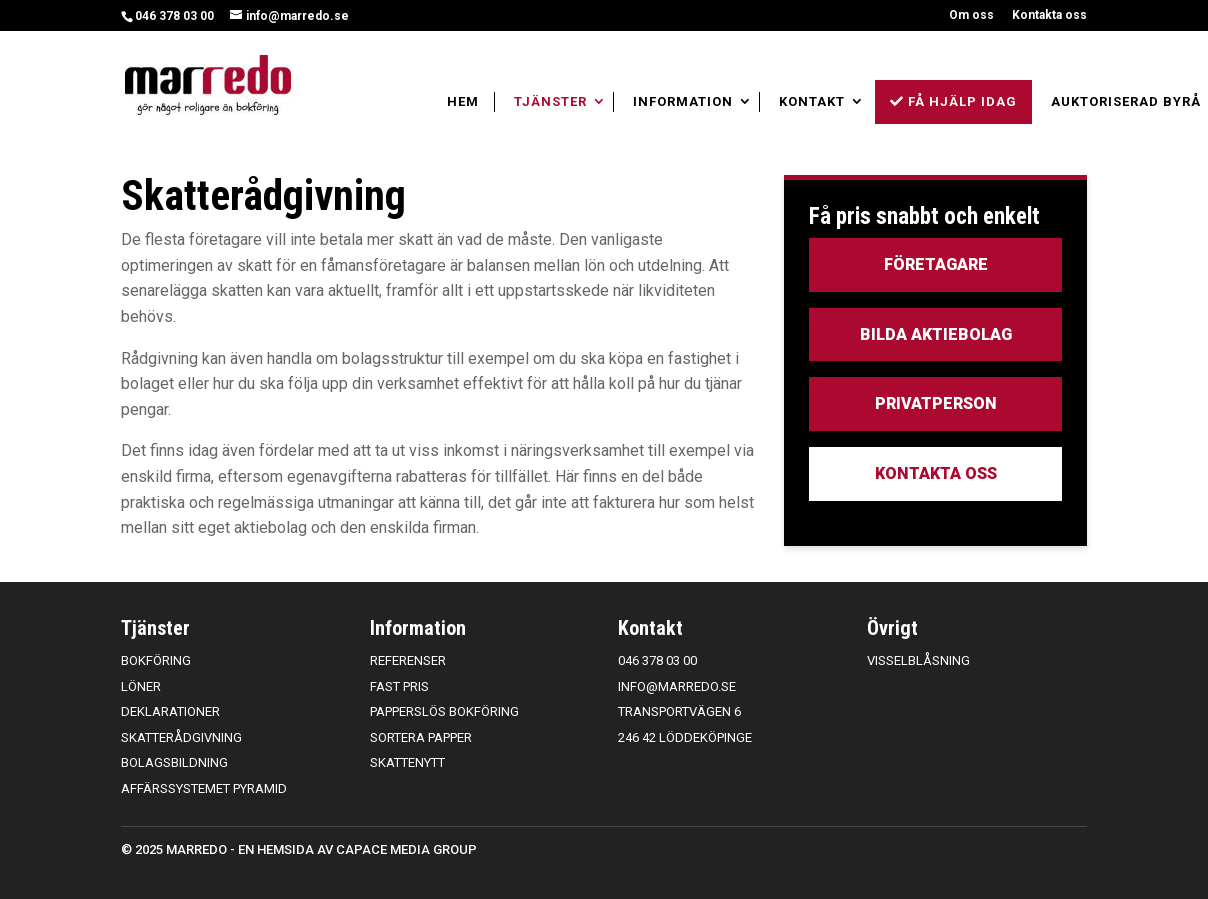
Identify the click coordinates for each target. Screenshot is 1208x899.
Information (683, 101)
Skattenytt (407, 762)
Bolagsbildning (174, 762)
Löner (141, 686)
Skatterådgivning (181, 737)
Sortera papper (421, 737)
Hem (463, 101)
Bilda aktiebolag (936, 334)
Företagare (936, 264)
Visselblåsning (918, 660)
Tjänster (550, 101)
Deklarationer (170, 711)
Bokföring (156, 660)
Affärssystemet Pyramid (204, 788)
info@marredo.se (677, 686)
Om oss (971, 15)
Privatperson (936, 403)
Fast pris (399, 686)
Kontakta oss (1049, 15)
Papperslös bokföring (444, 711)
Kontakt (812, 101)
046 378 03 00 (174, 16)
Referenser (408, 660)
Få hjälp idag (953, 101)
